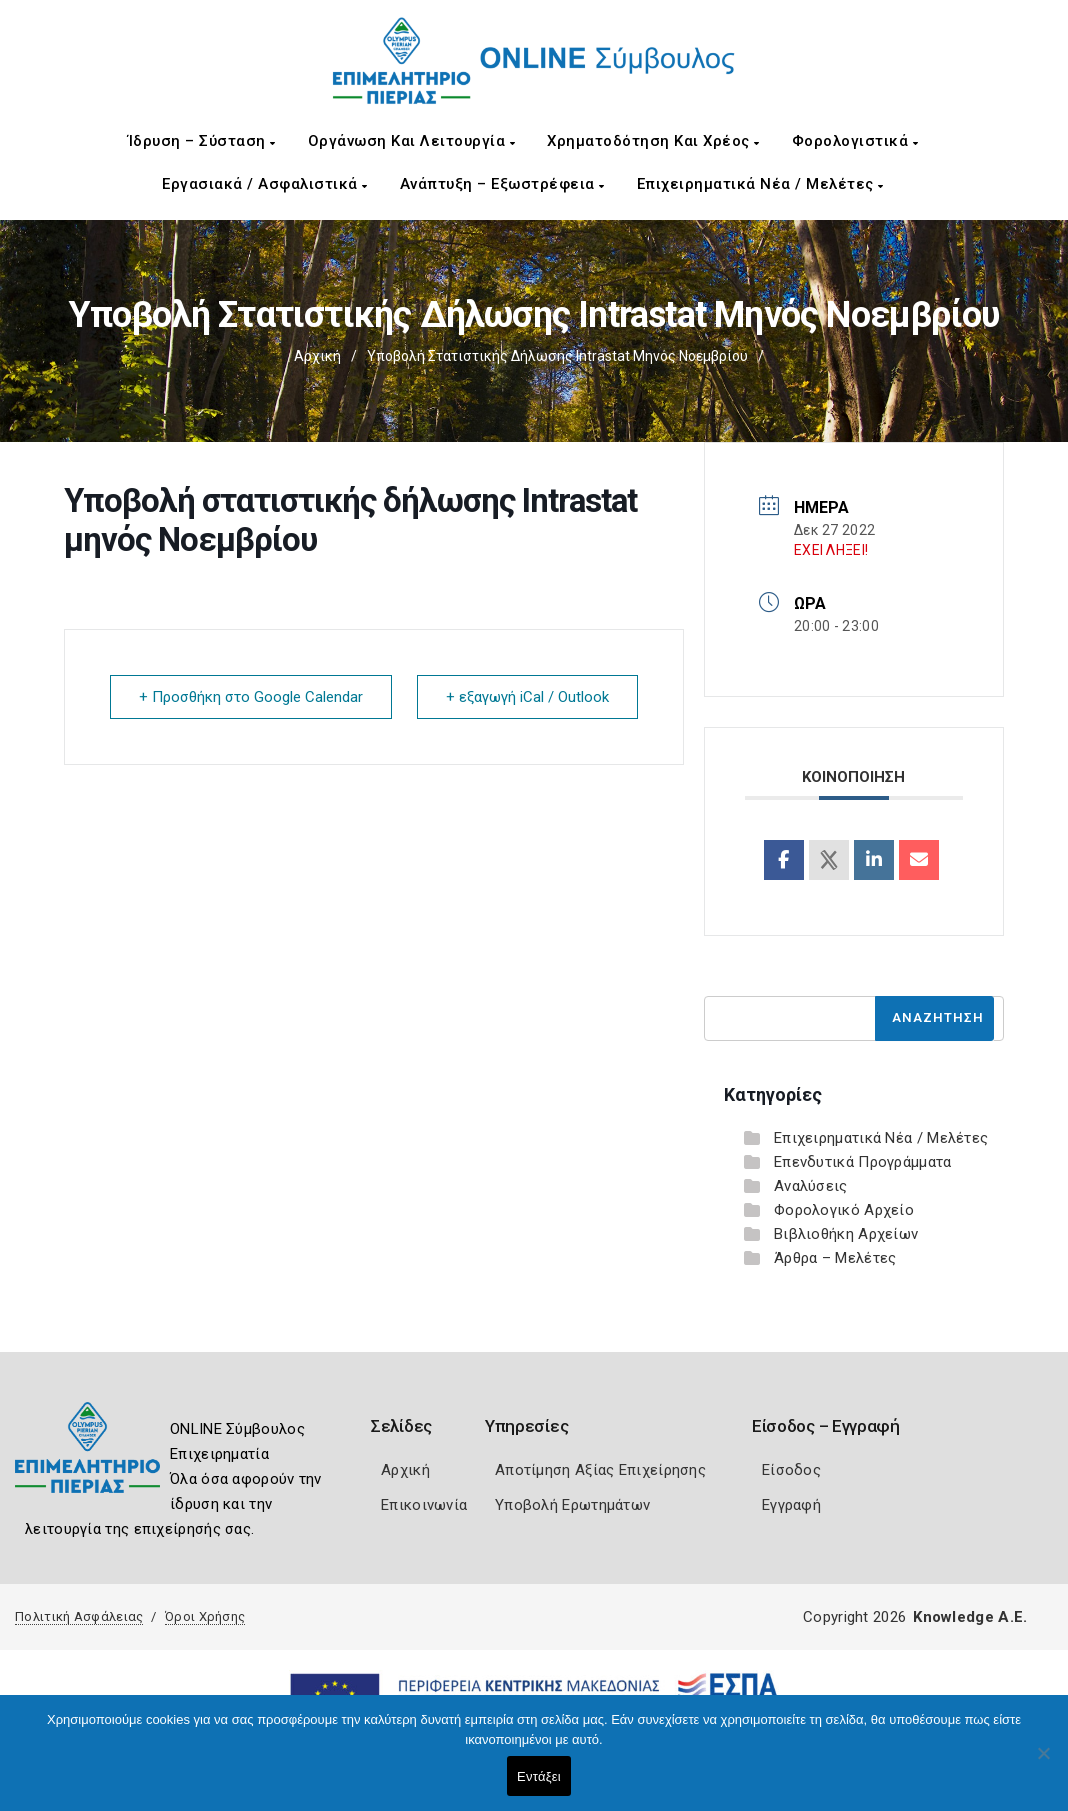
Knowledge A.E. (970, 1617)
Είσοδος (791, 1470)
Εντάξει (539, 1776)
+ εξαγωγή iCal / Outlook (527, 697)
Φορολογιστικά (855, 141)
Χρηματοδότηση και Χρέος (653, 141)
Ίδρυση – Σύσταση (202, 141)
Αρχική (317, 356)
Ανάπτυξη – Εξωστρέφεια (502, 184)
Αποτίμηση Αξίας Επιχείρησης (600, 1470)
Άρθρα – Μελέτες (835, 1258)
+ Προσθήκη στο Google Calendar (251, 697)
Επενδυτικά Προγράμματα (863, 1162)
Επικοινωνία (424, 1505)
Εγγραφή (791, 1505)
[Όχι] (1043, 1763)
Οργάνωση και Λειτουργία (412, 141)
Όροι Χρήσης (205, 1616)
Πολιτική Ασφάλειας (79, 1616)
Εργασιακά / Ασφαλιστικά (265, 184)
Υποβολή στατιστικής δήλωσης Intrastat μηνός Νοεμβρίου (557, 356)
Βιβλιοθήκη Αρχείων (846, 1234)
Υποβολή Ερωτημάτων (572, 1505)
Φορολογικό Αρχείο (844, 1210)
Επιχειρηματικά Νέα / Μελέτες (760, 184)
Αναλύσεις (811, 1186)
